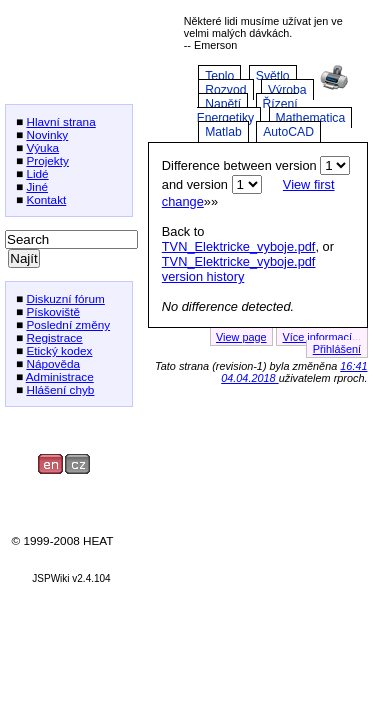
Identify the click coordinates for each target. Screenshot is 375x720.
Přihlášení (337, 349)
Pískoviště (53, 311)
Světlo (273, 76)
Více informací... (321, 337)
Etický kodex (59, 350)
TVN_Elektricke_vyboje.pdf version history (239, 269)
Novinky (47, 134)
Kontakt (46, 199)
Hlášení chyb (60, 389)
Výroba (287, 90)
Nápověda (53, 363)
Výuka (42, 147)
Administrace (60, 376)
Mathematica (311, 118)
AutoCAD (288, 132)
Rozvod (225, 90)
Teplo (219, 76)
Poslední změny (68, 324)
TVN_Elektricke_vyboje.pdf (239, 246)
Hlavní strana (60, 121)
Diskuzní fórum (65, 298)
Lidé (37, 173)
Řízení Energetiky (247, 111)
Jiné (37, 186)
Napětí (223, 104)
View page (241, 337)
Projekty (47, 160)
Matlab (223, 132)
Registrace (54, 337)
